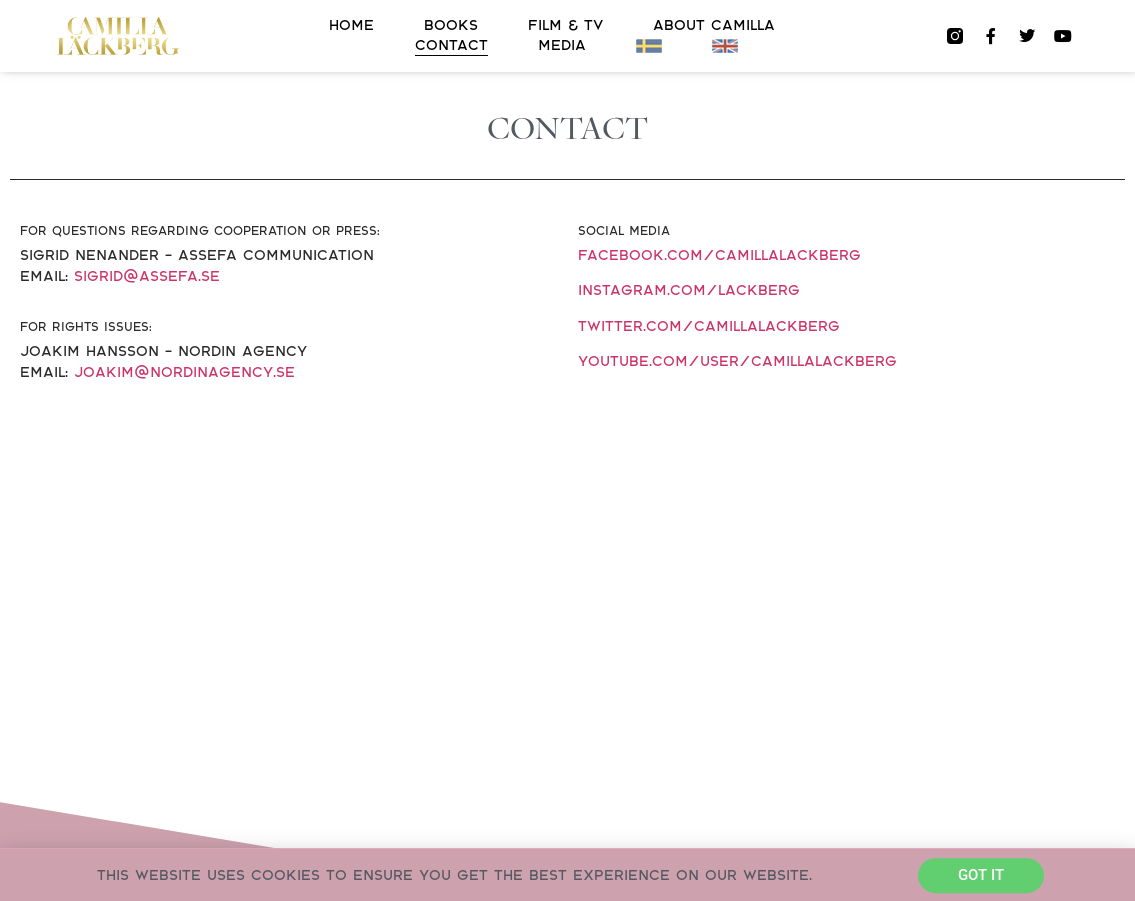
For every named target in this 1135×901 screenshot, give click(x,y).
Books (451, 25)
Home (351, 25)
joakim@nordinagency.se (184, 372)
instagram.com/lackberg (689, 290)
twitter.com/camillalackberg (709, 326)
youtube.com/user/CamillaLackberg (737, 361)
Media (562, 45)
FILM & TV (565, 25)
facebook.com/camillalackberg (719, 255)
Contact (451, 45)
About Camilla (714, 25)
